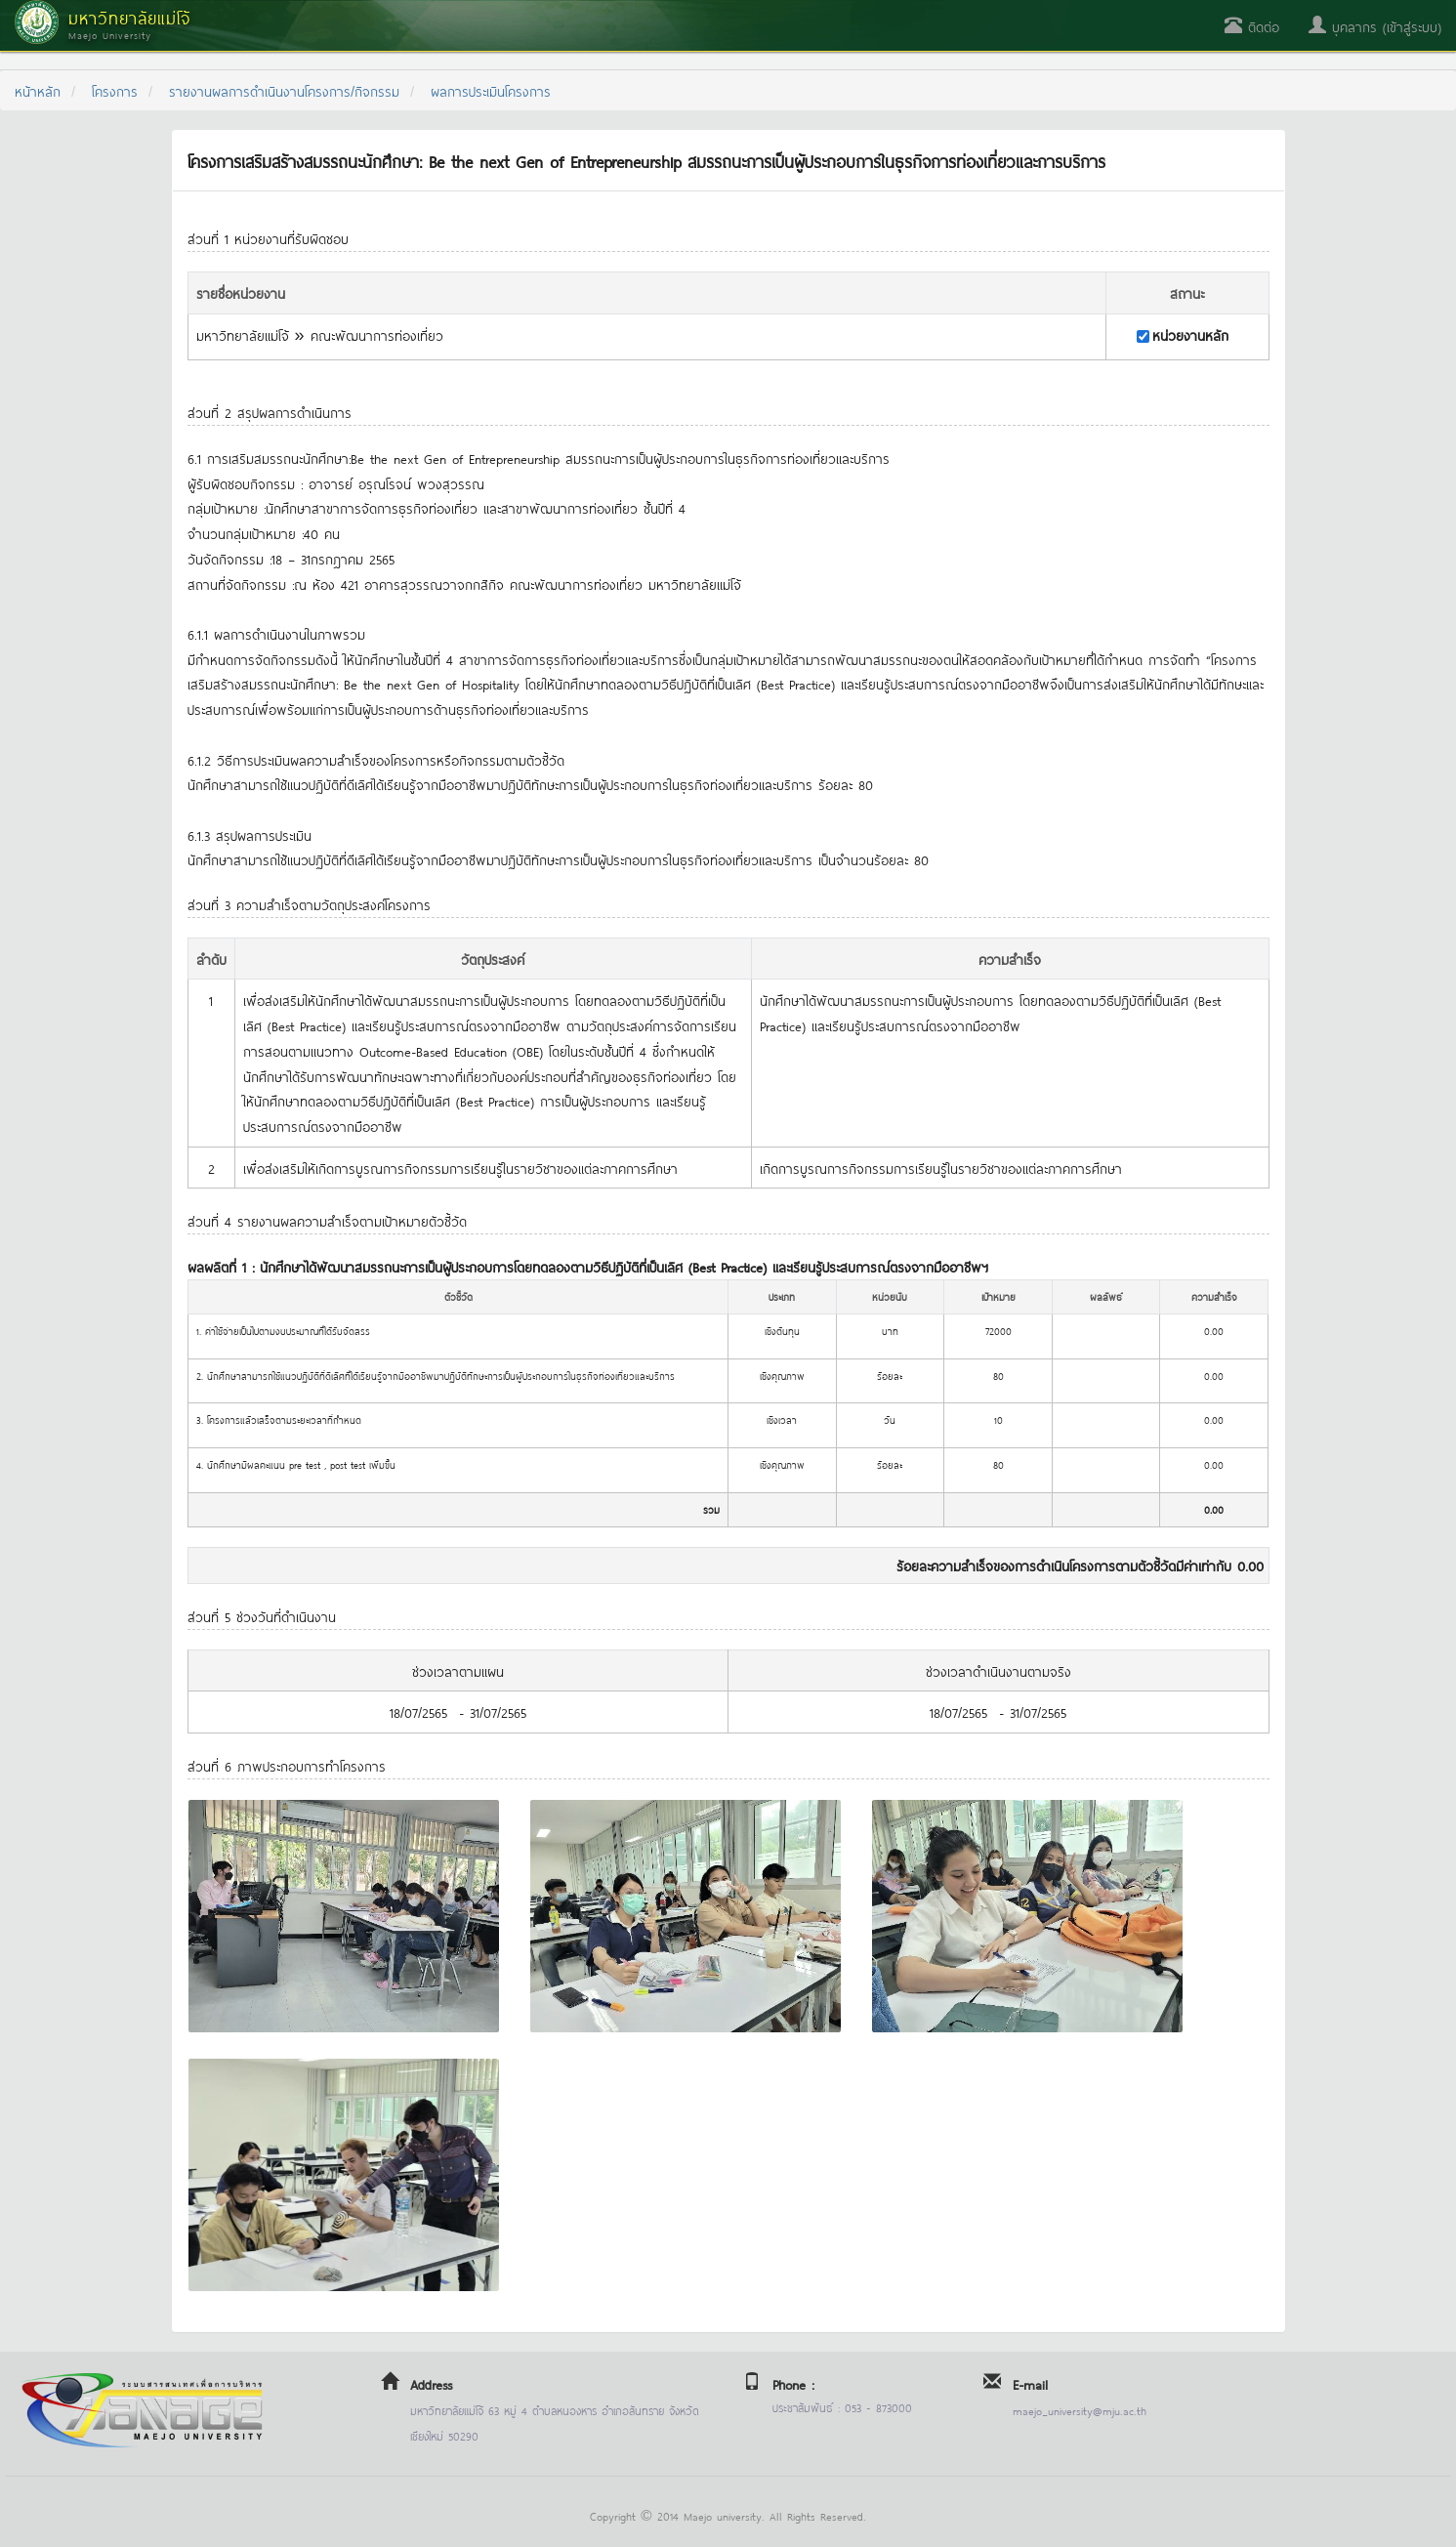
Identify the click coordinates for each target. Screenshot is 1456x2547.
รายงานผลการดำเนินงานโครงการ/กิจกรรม (284, 90)
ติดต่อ (1252, 26)
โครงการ (115, 90)
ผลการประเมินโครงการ (491, 90)
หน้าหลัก (38, 90)
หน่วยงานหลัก (1190, 334)
